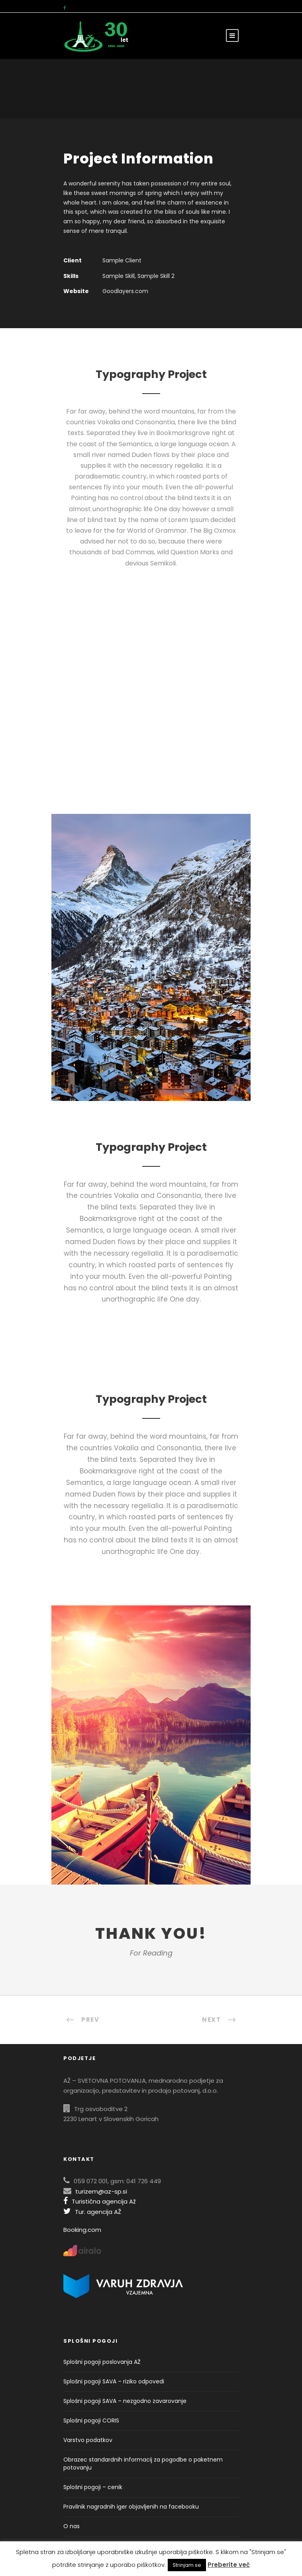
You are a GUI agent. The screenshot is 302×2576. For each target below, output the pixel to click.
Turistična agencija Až (99, 2201)
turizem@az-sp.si (101, 2191)
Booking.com (82, 2229)
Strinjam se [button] (187, 2565)
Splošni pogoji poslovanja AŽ (102, 2362)
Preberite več (229, 2564)
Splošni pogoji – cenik (92, 2487)
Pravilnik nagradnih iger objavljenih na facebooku (131, 2507)
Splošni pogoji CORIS (91, 2420)
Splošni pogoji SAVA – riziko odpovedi (113, 2381)
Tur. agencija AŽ (92, 2212)
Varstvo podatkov (87, 2440)
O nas (71, 2526)
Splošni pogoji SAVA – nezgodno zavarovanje (124, 2401)
